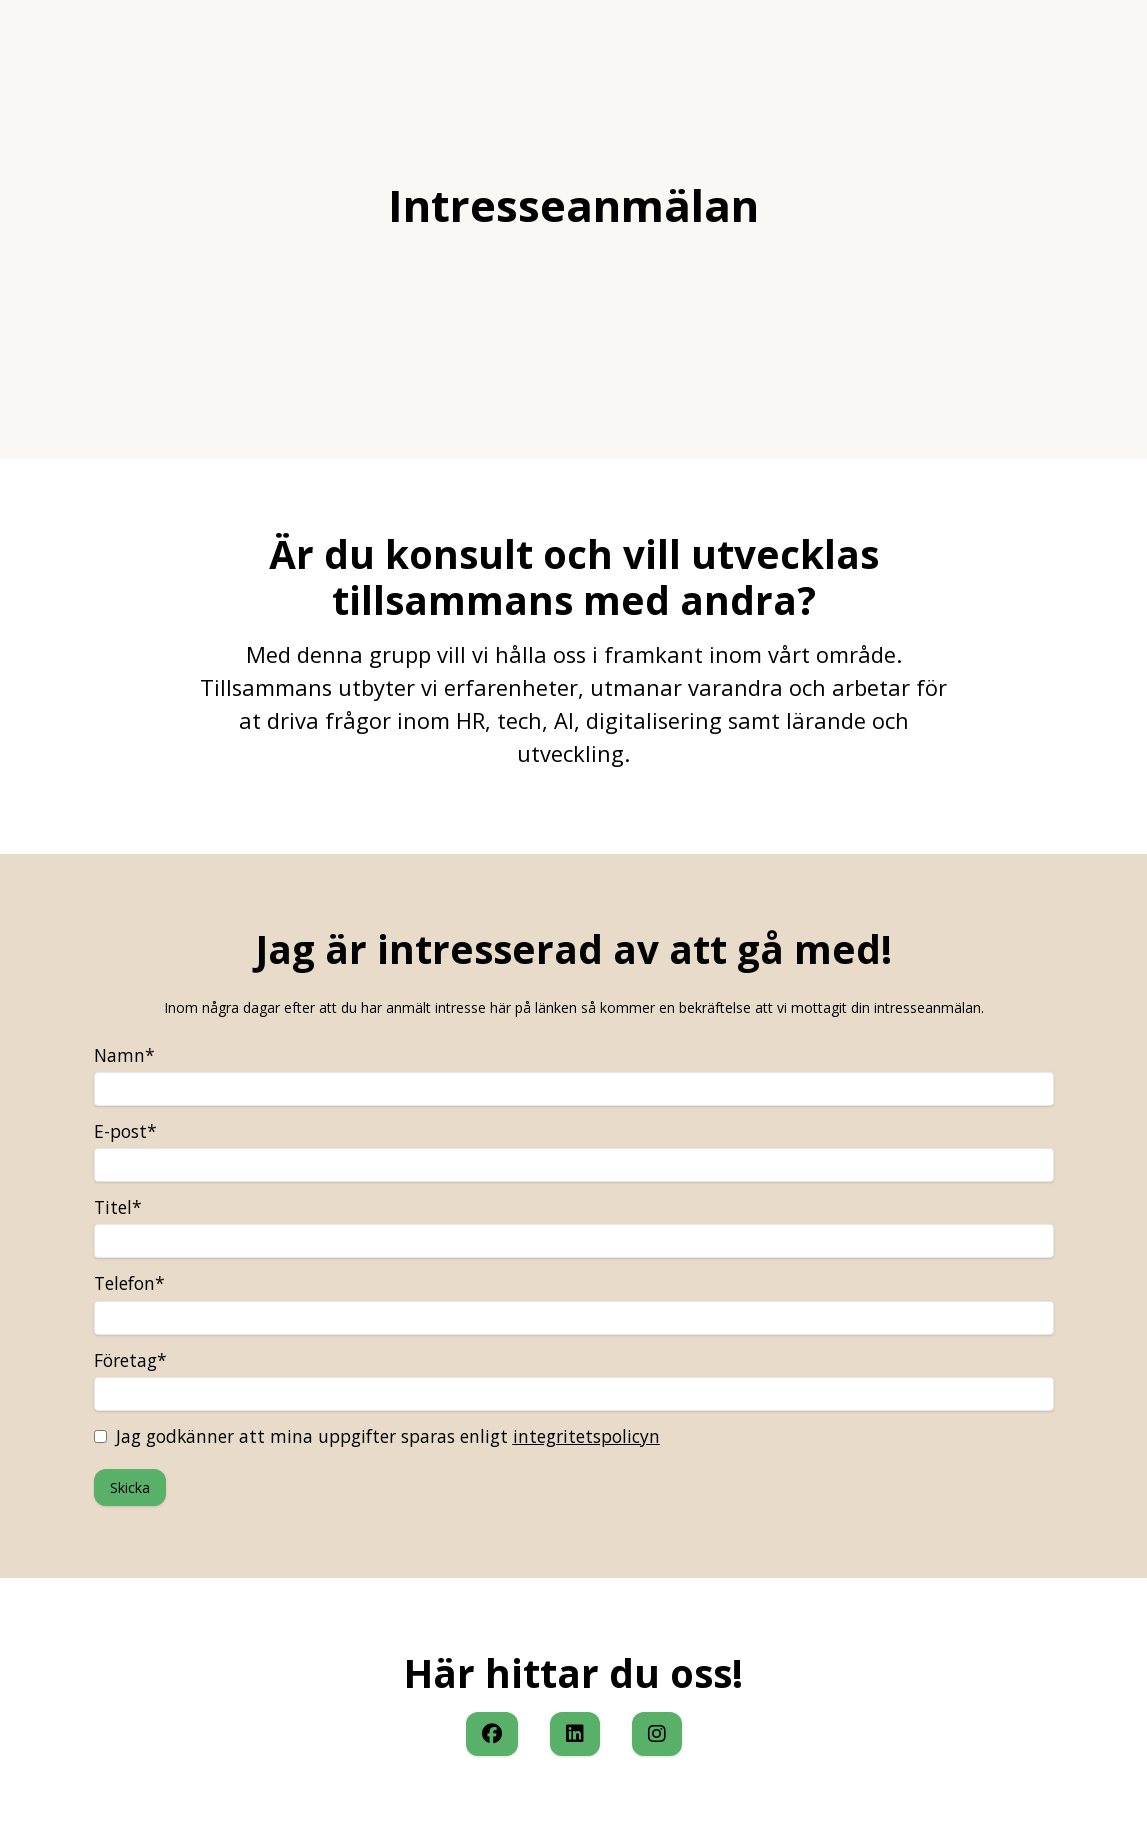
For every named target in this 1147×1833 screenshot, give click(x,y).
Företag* (130, 1360)
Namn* (124, 1055)
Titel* (118, 1207)
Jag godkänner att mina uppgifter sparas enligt (377, 1436)
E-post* (125, 1131)
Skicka (130, 1487)
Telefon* (129, 1283)
